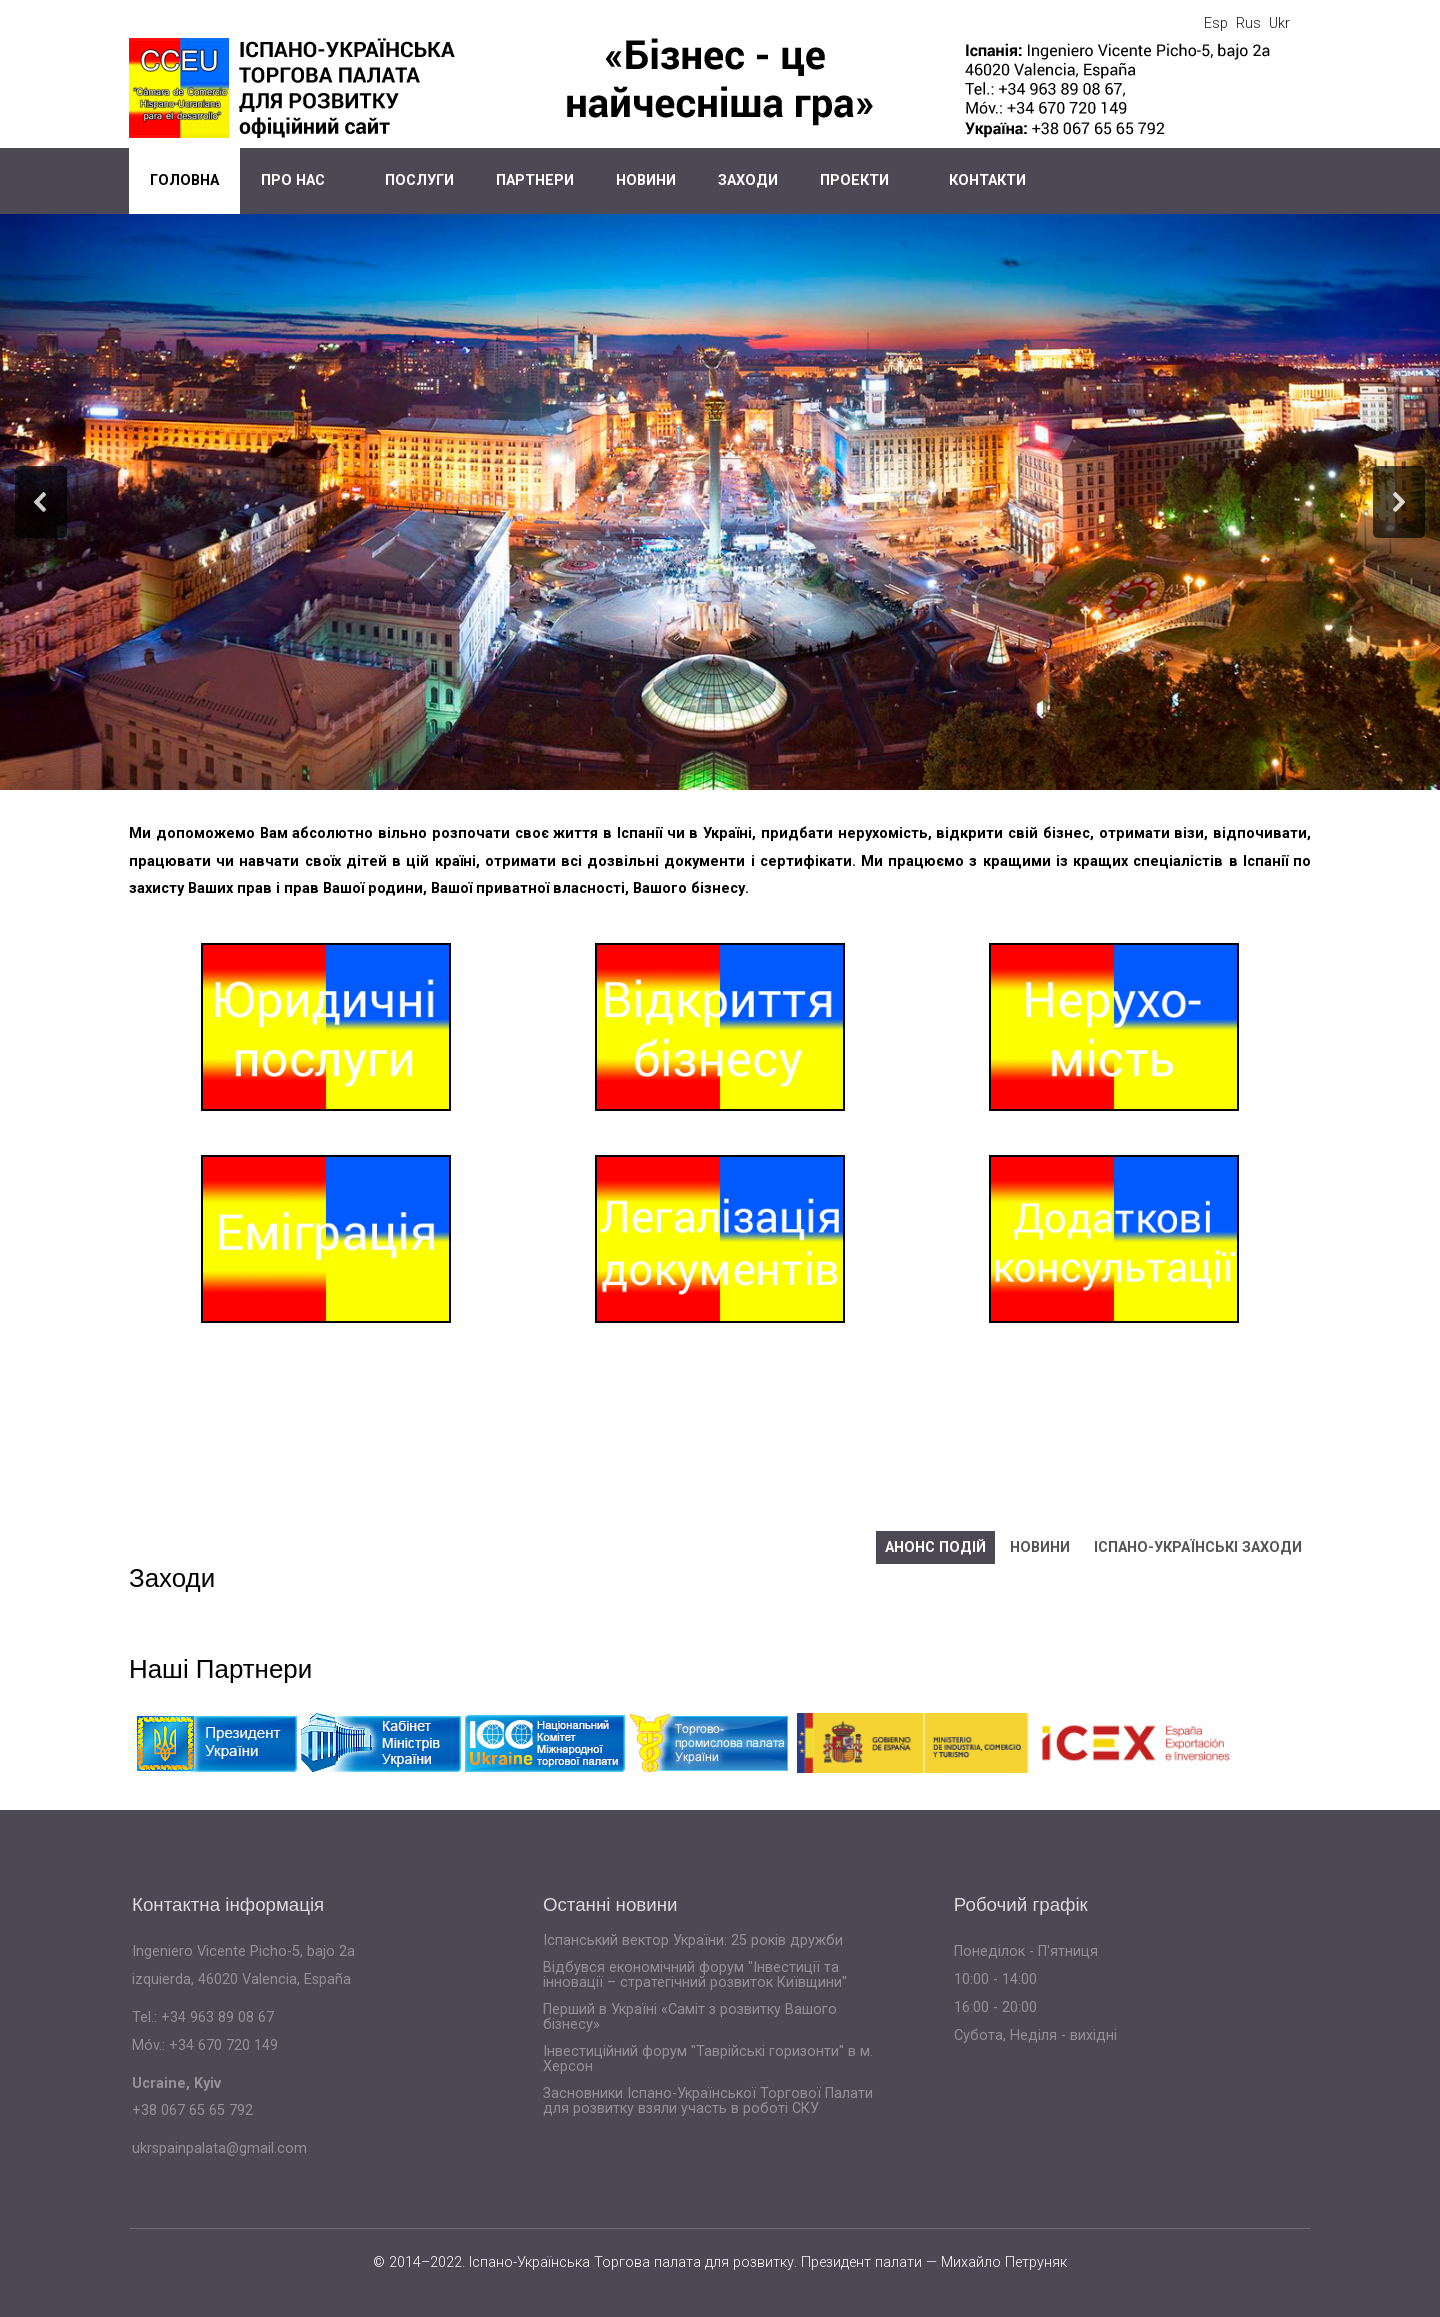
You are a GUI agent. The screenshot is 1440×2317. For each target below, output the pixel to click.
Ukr (1279, 23)
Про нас (293, 180)
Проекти (854, 180)
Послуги (419, 180)
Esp (1216, 23)
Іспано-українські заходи (1198, 1547)
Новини (646, 180)
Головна (184, 180)
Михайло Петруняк (1004, 2262)
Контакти (987, 180)
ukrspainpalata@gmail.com (219, 2148)
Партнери (535, 180)
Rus (1248, 23)
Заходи (748, 180)
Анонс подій (935, 1547)
